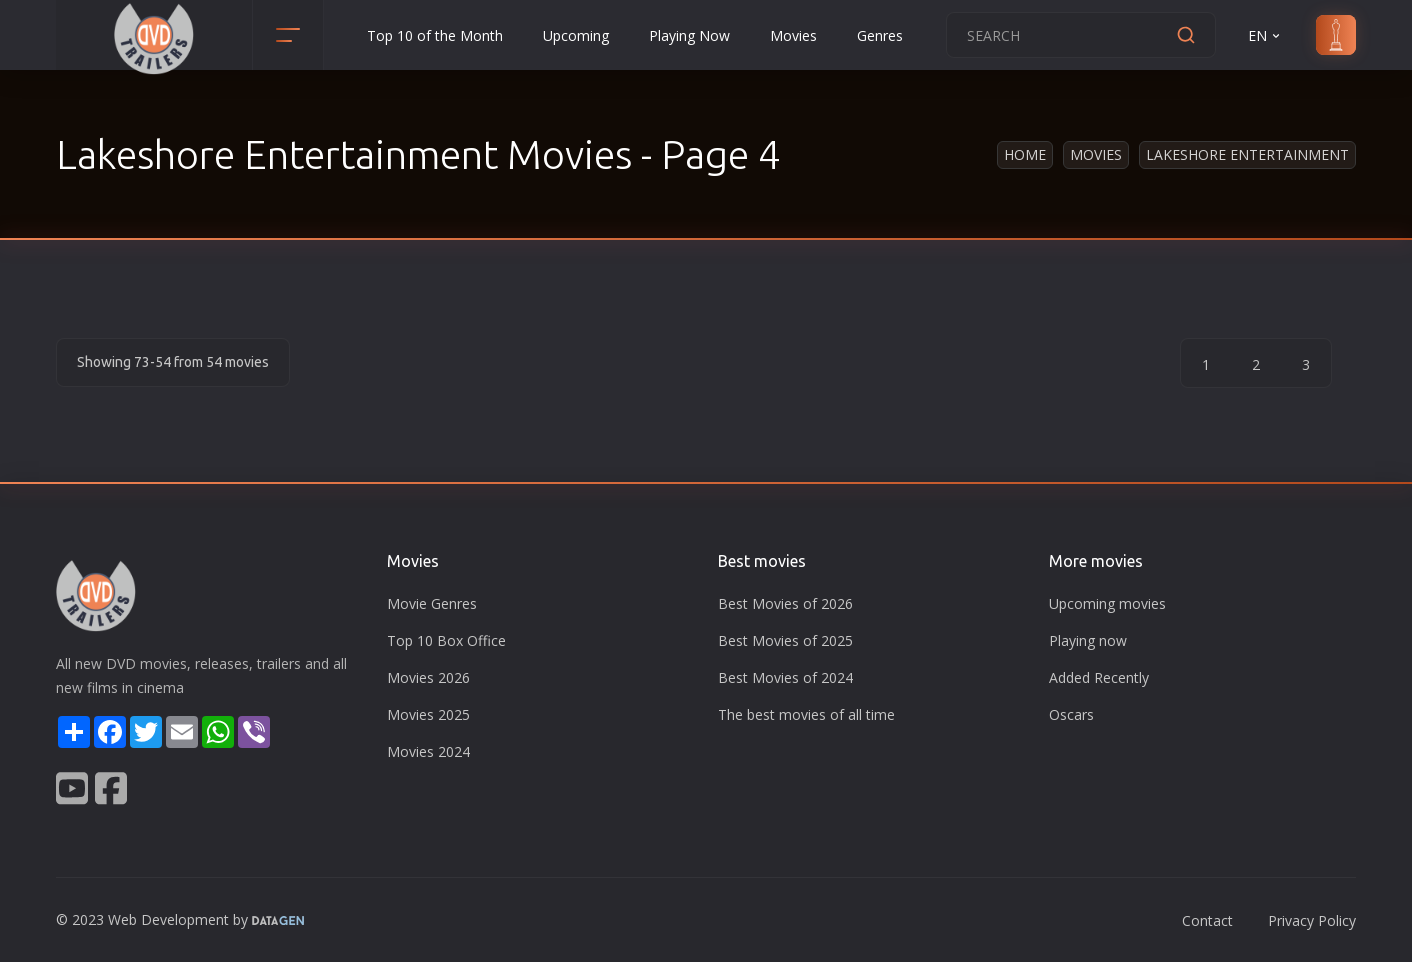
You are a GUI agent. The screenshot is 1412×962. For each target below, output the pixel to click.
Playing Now (689, 35)
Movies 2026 (428, 677)
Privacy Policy (1312, 920)
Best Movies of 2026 (785, 603)
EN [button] (1265, 35)
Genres (880, 35)
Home (1025, 154)
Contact (1207, 920)
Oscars (1071, 714)
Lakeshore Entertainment (1247, 154)
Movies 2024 (428, 751)
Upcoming (576, 35)
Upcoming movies (1107, 603)
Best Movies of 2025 (785, 640)
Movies (793, 35)
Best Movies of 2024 (785, 677)
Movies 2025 (428, 714)
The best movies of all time (806, 714)
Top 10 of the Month (435, 35)
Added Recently (1099, 677)
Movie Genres (432, 603)
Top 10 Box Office (446, 640)
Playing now (1088, 640)
